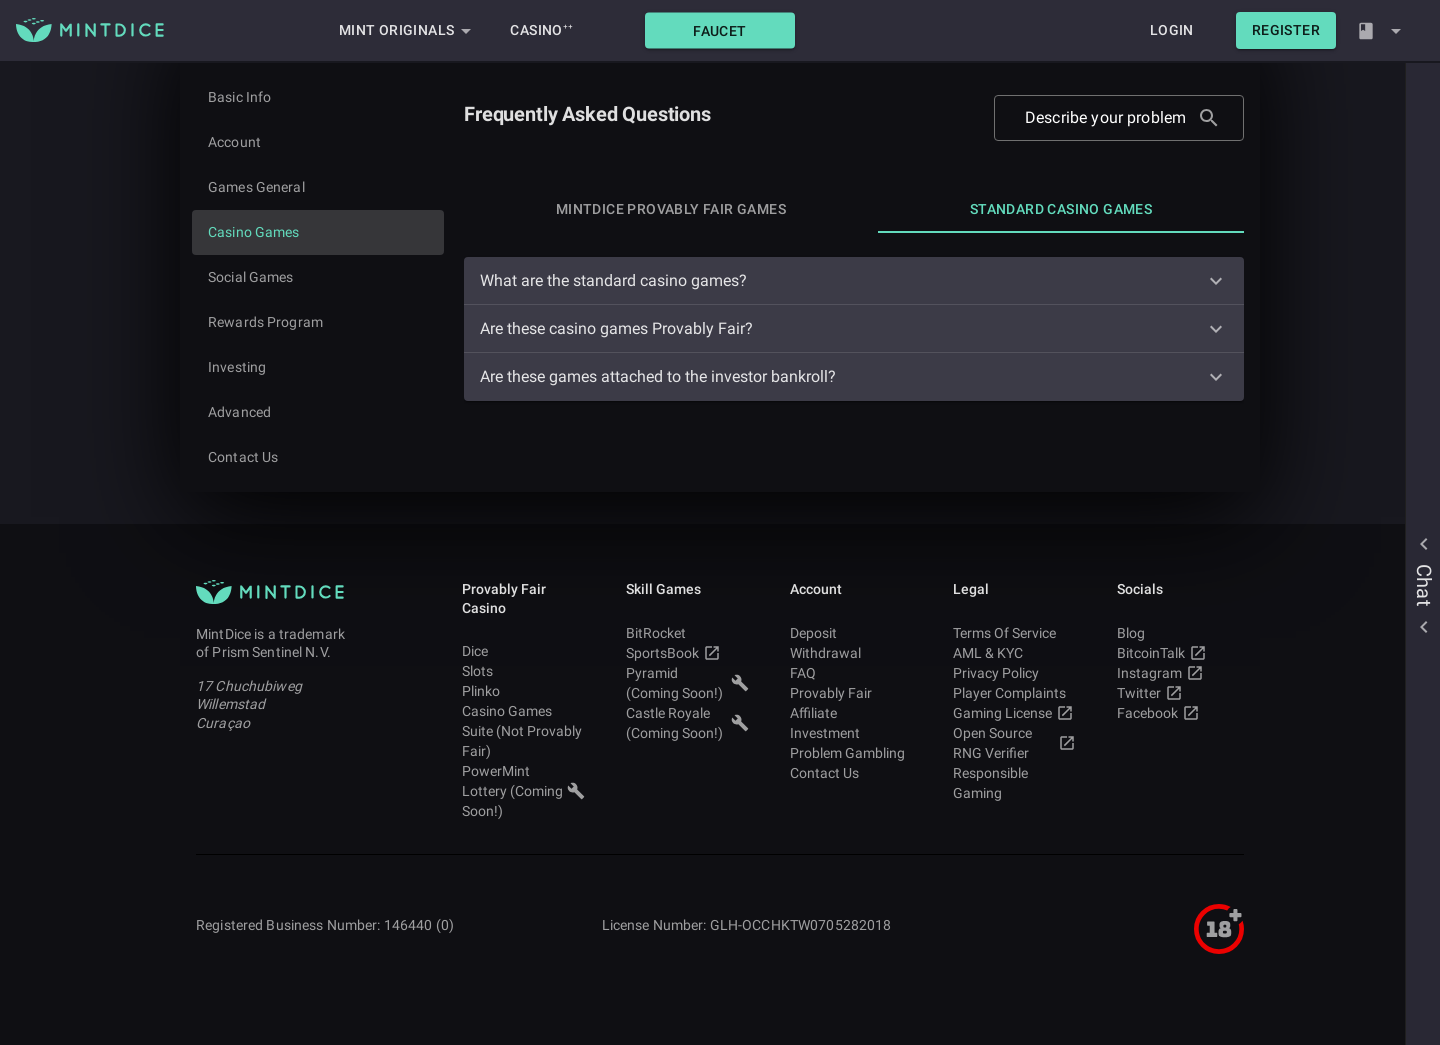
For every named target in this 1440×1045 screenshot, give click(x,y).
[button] (720, 30)
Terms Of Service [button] (1014, 633)
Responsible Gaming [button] (1014, 783)
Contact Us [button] (851, 773)
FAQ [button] (851, 673)
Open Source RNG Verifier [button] (1014, 743)
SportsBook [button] (687, 653)
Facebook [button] (1178, 713)
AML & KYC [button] (1014, 653)
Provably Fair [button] (851, 693)
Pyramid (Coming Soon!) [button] (687, 683)
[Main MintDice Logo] (90, 30)
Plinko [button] (523, 691)
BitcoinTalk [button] (1178, 653)
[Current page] (318, 232)
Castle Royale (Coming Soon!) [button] (687, 723)
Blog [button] (1178, 633)
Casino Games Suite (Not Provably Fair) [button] (523, 731)
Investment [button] (851, 733)
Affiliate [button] (851, 713)
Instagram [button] (1178, 673)
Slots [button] (523, 671)
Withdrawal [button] (851, 653)
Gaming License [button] (1014, 713)
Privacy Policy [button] (1014, 673)
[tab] (671, 209)
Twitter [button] (1178, 693)
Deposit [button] (851, 633)
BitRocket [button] (687, 633)
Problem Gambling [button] (851, 753)
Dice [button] (523, 651)
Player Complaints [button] (1014, 693)
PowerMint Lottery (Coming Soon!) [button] (523, 791)
